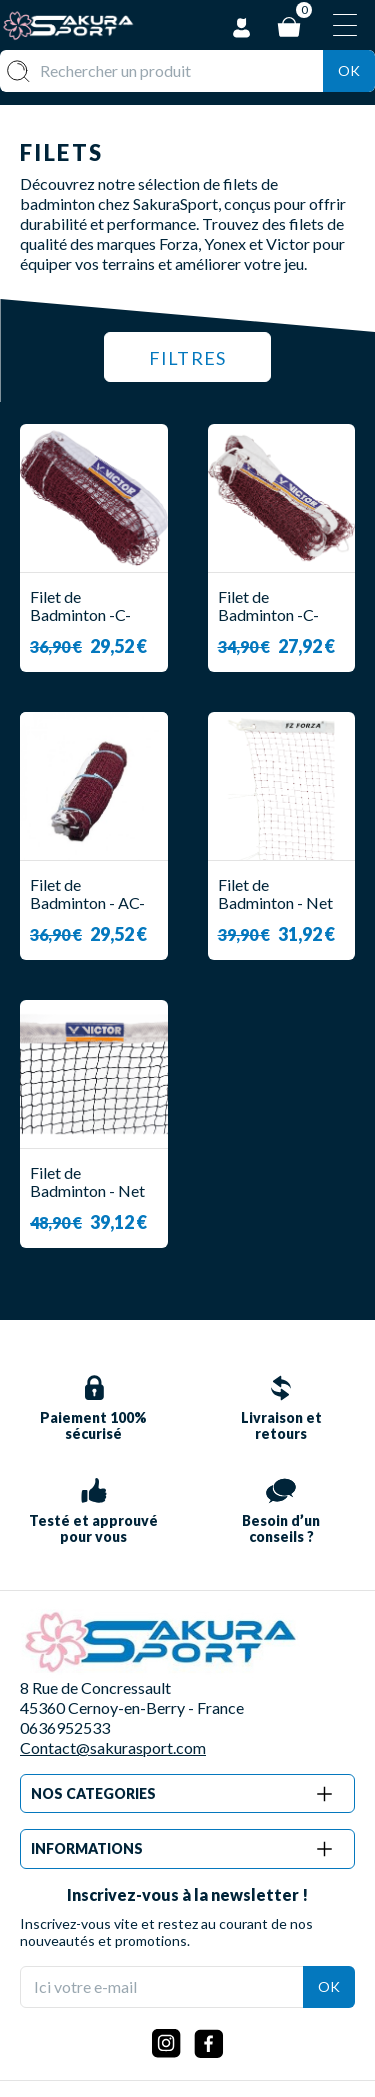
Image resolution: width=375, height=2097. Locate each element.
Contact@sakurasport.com (113, 1747)
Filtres (187, 358)
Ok (349, 70)
